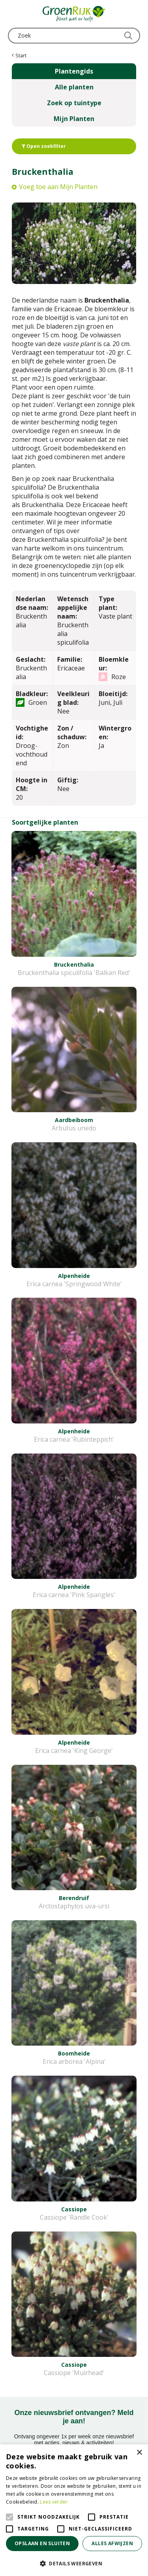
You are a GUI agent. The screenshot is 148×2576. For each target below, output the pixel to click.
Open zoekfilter (44, 146)
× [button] (139, 2453)
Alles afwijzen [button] (112, 2543)
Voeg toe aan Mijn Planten (58, 186)
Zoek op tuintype (74, 102)
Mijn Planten (74, 118)
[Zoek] (74, 36)
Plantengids (74, 71)
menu (14, 14)
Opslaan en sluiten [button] (42, 2543)
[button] (74, 2563)
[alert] (74, 2510)
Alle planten (74, 87)
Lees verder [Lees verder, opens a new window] (53, 2501)
